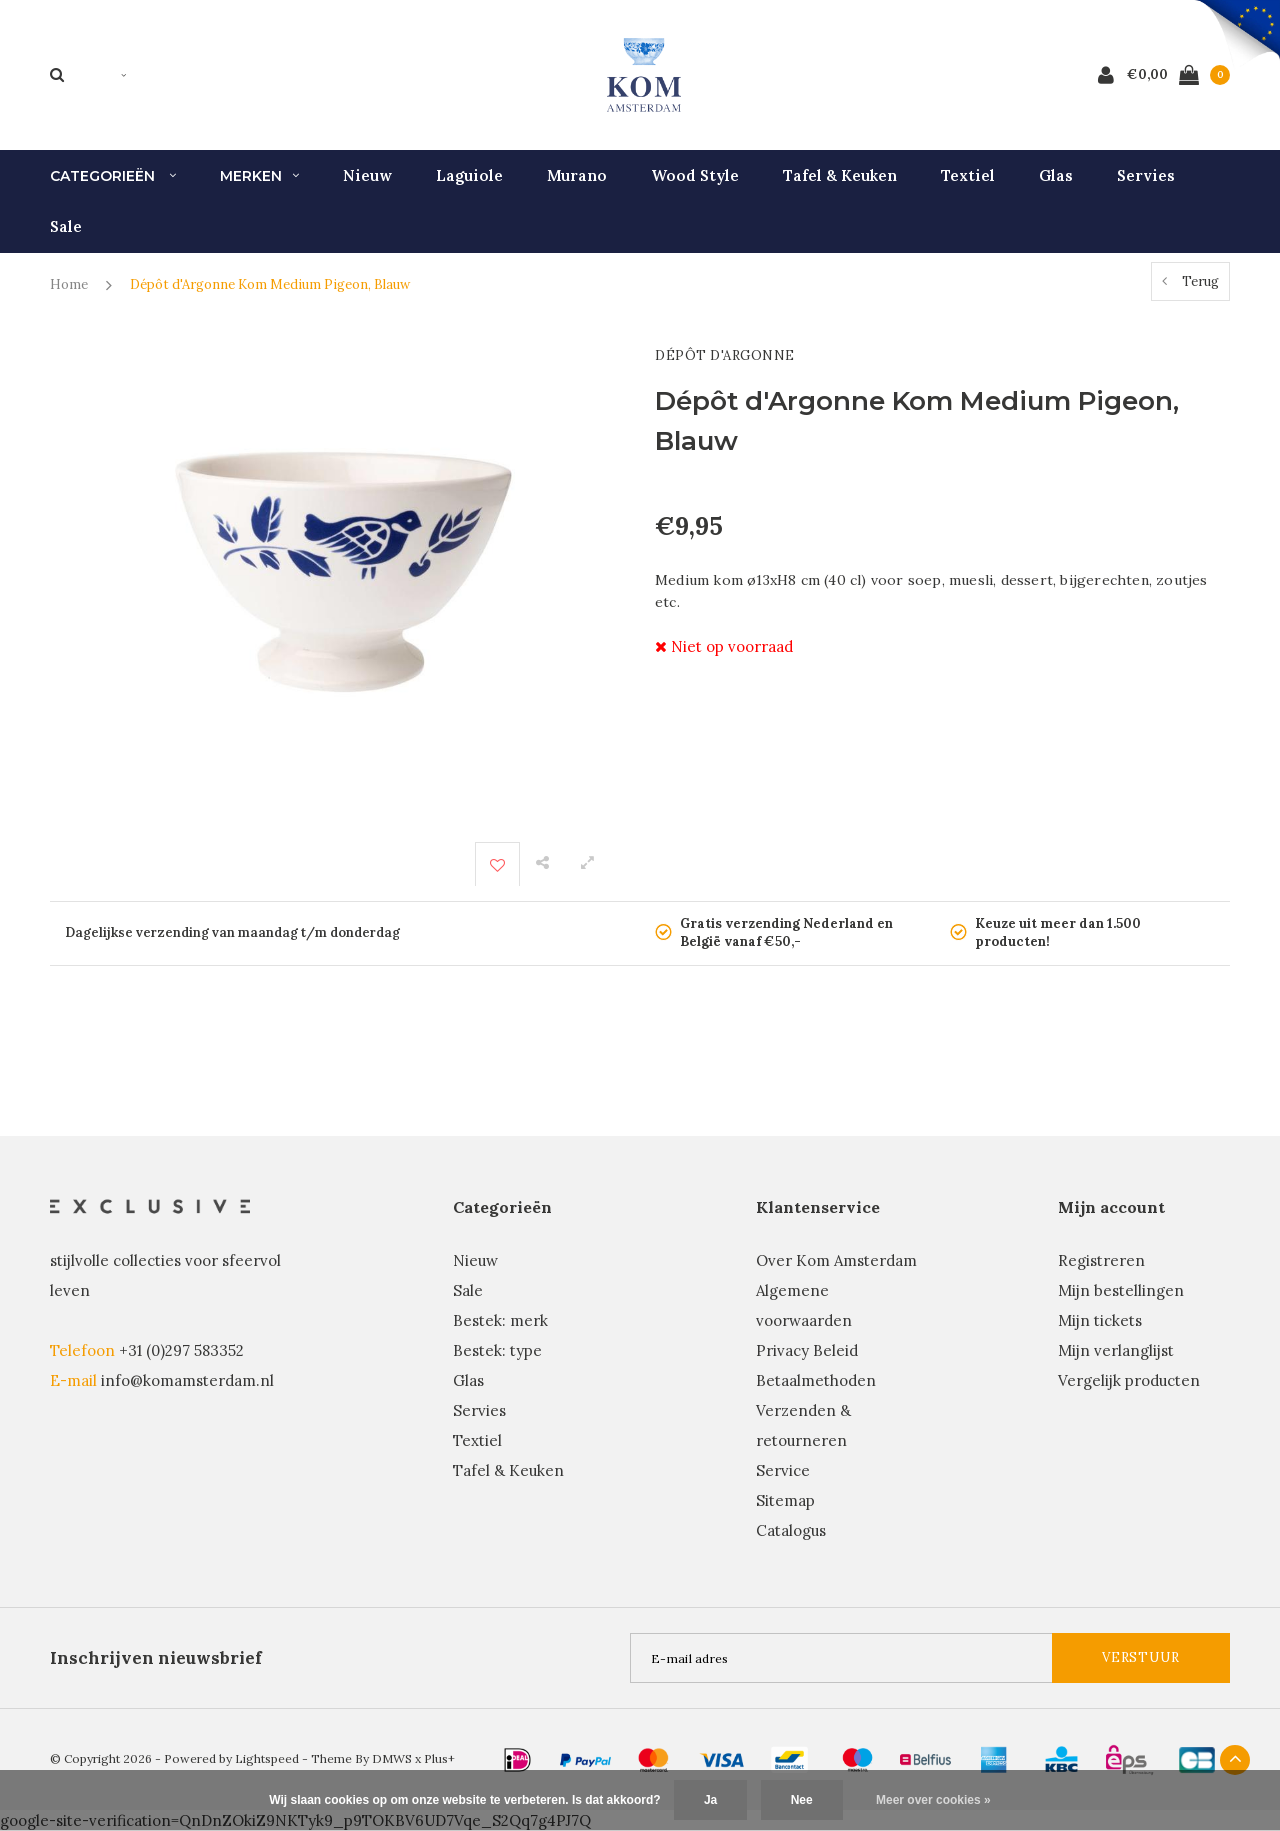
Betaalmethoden (816, 1380)
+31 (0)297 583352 (181, 1350)
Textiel (968, 175)
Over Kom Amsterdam (836, 1260)
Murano (577, 175)
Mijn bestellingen (1121, 1290)
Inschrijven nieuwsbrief (156, 1658)
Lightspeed (267, 1758)
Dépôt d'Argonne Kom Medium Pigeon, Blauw (270, 284)
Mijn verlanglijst (1116, 1350)
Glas (1056, 175)
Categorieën (113, 176)
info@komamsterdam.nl (187, 1380)
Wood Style (695, 175)
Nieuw (367, 175)
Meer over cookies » (933, 1800)
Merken (259, 176)
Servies (1146, 175)
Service (783, 1470)
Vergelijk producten (1129, 1380)
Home (69, 284)
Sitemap (785, 1500)
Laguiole (469, 175)
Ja (710, 1800)
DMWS (392, 1758)
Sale (66, 226)
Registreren (1101, 1260)
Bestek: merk (500, 1320)
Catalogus (791, 1530)
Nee (802, 1800)
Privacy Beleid (807, 1350)
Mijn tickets (1100, 1320)
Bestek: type (497, 1350)
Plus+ (439, 1758)
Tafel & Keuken (840, 175)
